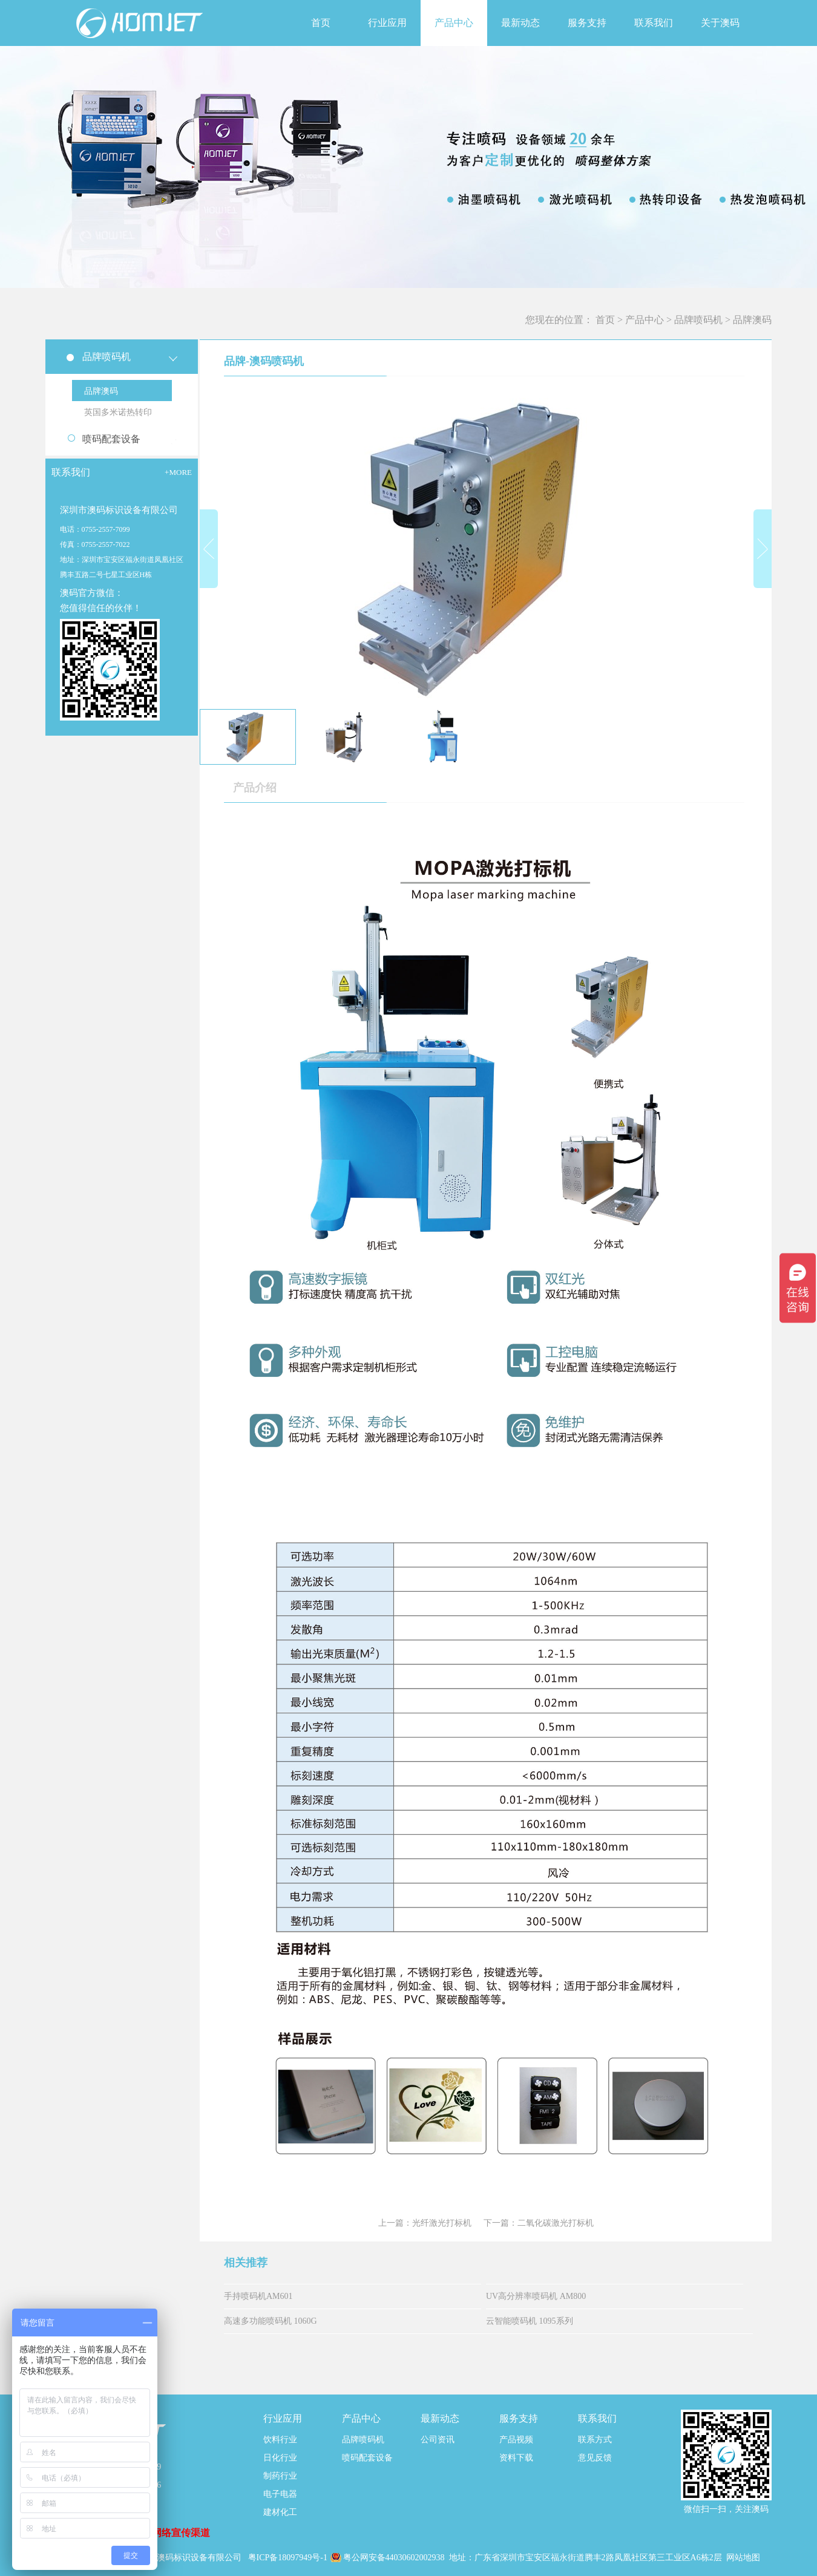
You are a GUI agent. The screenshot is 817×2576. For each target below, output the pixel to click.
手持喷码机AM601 (258, 2296)
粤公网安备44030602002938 (395, 2557)
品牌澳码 (752, 320)
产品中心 (644, 320)
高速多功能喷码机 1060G (270, 2321)
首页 (320, 23)
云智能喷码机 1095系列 (529, 2321)
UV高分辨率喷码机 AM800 (536, 2296)
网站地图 (743, 2557)
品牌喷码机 (698, 320)
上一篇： (424, 2223)
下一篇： (539, 2223)
